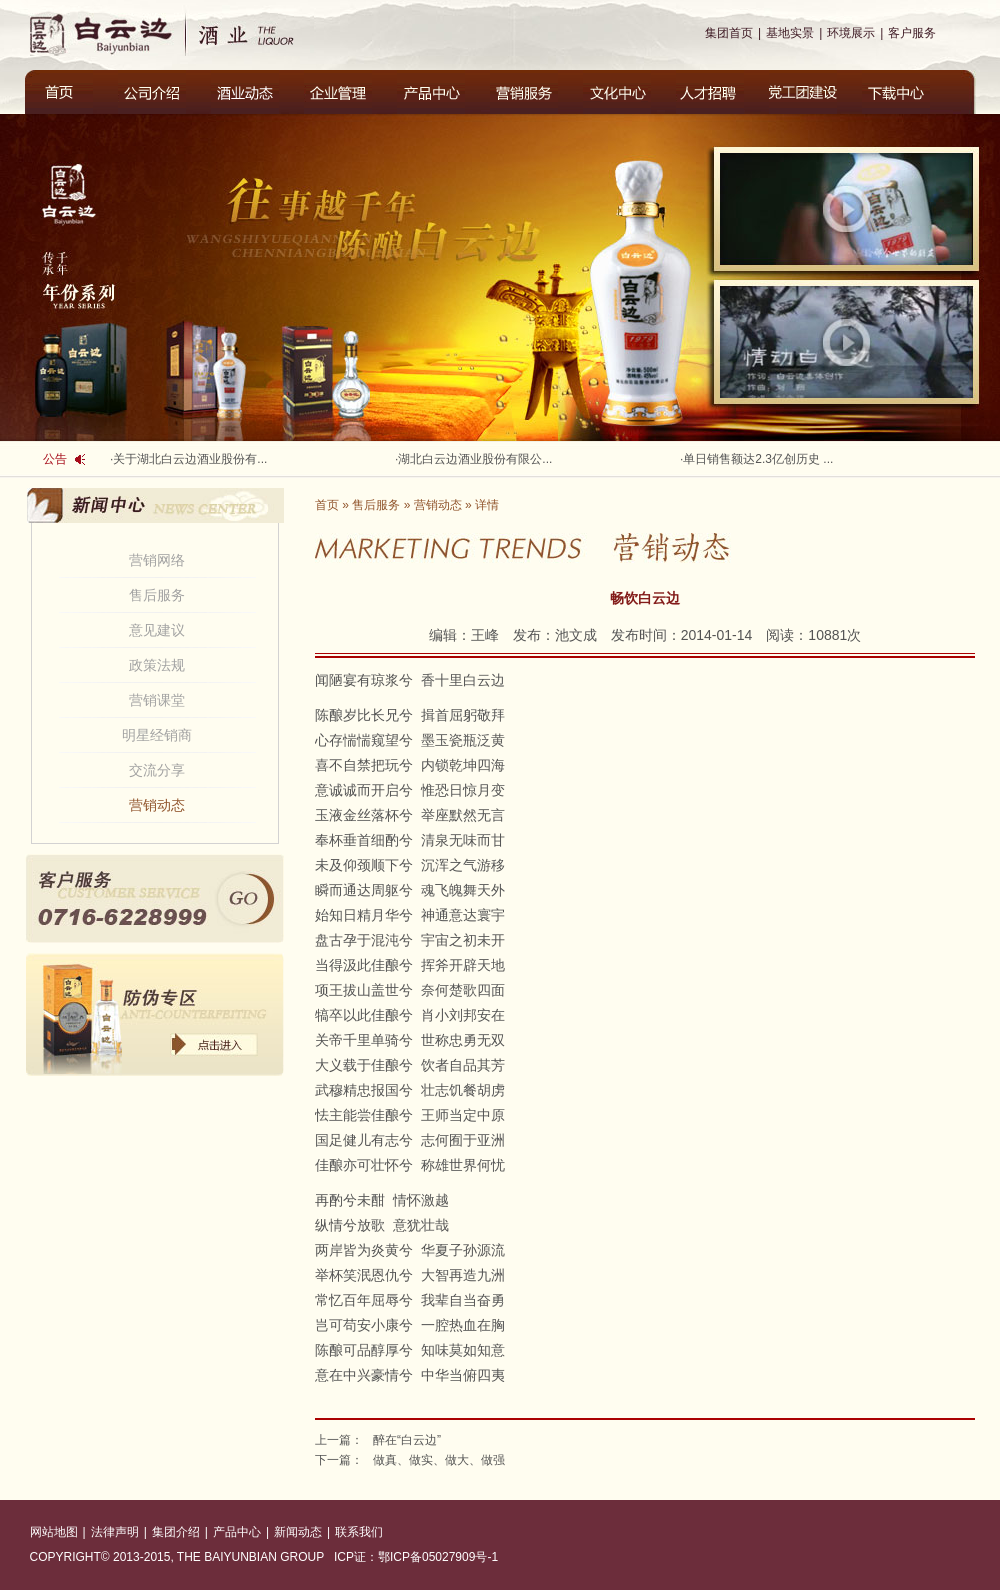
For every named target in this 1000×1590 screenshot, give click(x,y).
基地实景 (790, 33)
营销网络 (157, 560)
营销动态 (157, 805)
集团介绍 (176, 1532)
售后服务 (157, 595)
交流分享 (157, 770)
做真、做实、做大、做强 (439, 1460)
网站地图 (54, 1532)
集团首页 (729, 33)
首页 (327, 505)
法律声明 (115, 1532)
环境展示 (851, 33)
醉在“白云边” (407, 1440)
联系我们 (359, 1532)
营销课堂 (157, 700)
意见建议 (157, 630)
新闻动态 (298, 1532)
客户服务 (912, 33)
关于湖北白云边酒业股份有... (190, 459)
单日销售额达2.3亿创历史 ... (758, 459)
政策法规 (157, 665)
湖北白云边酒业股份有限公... (475, 459)
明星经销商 (157, 735)
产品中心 (237, 1532)
